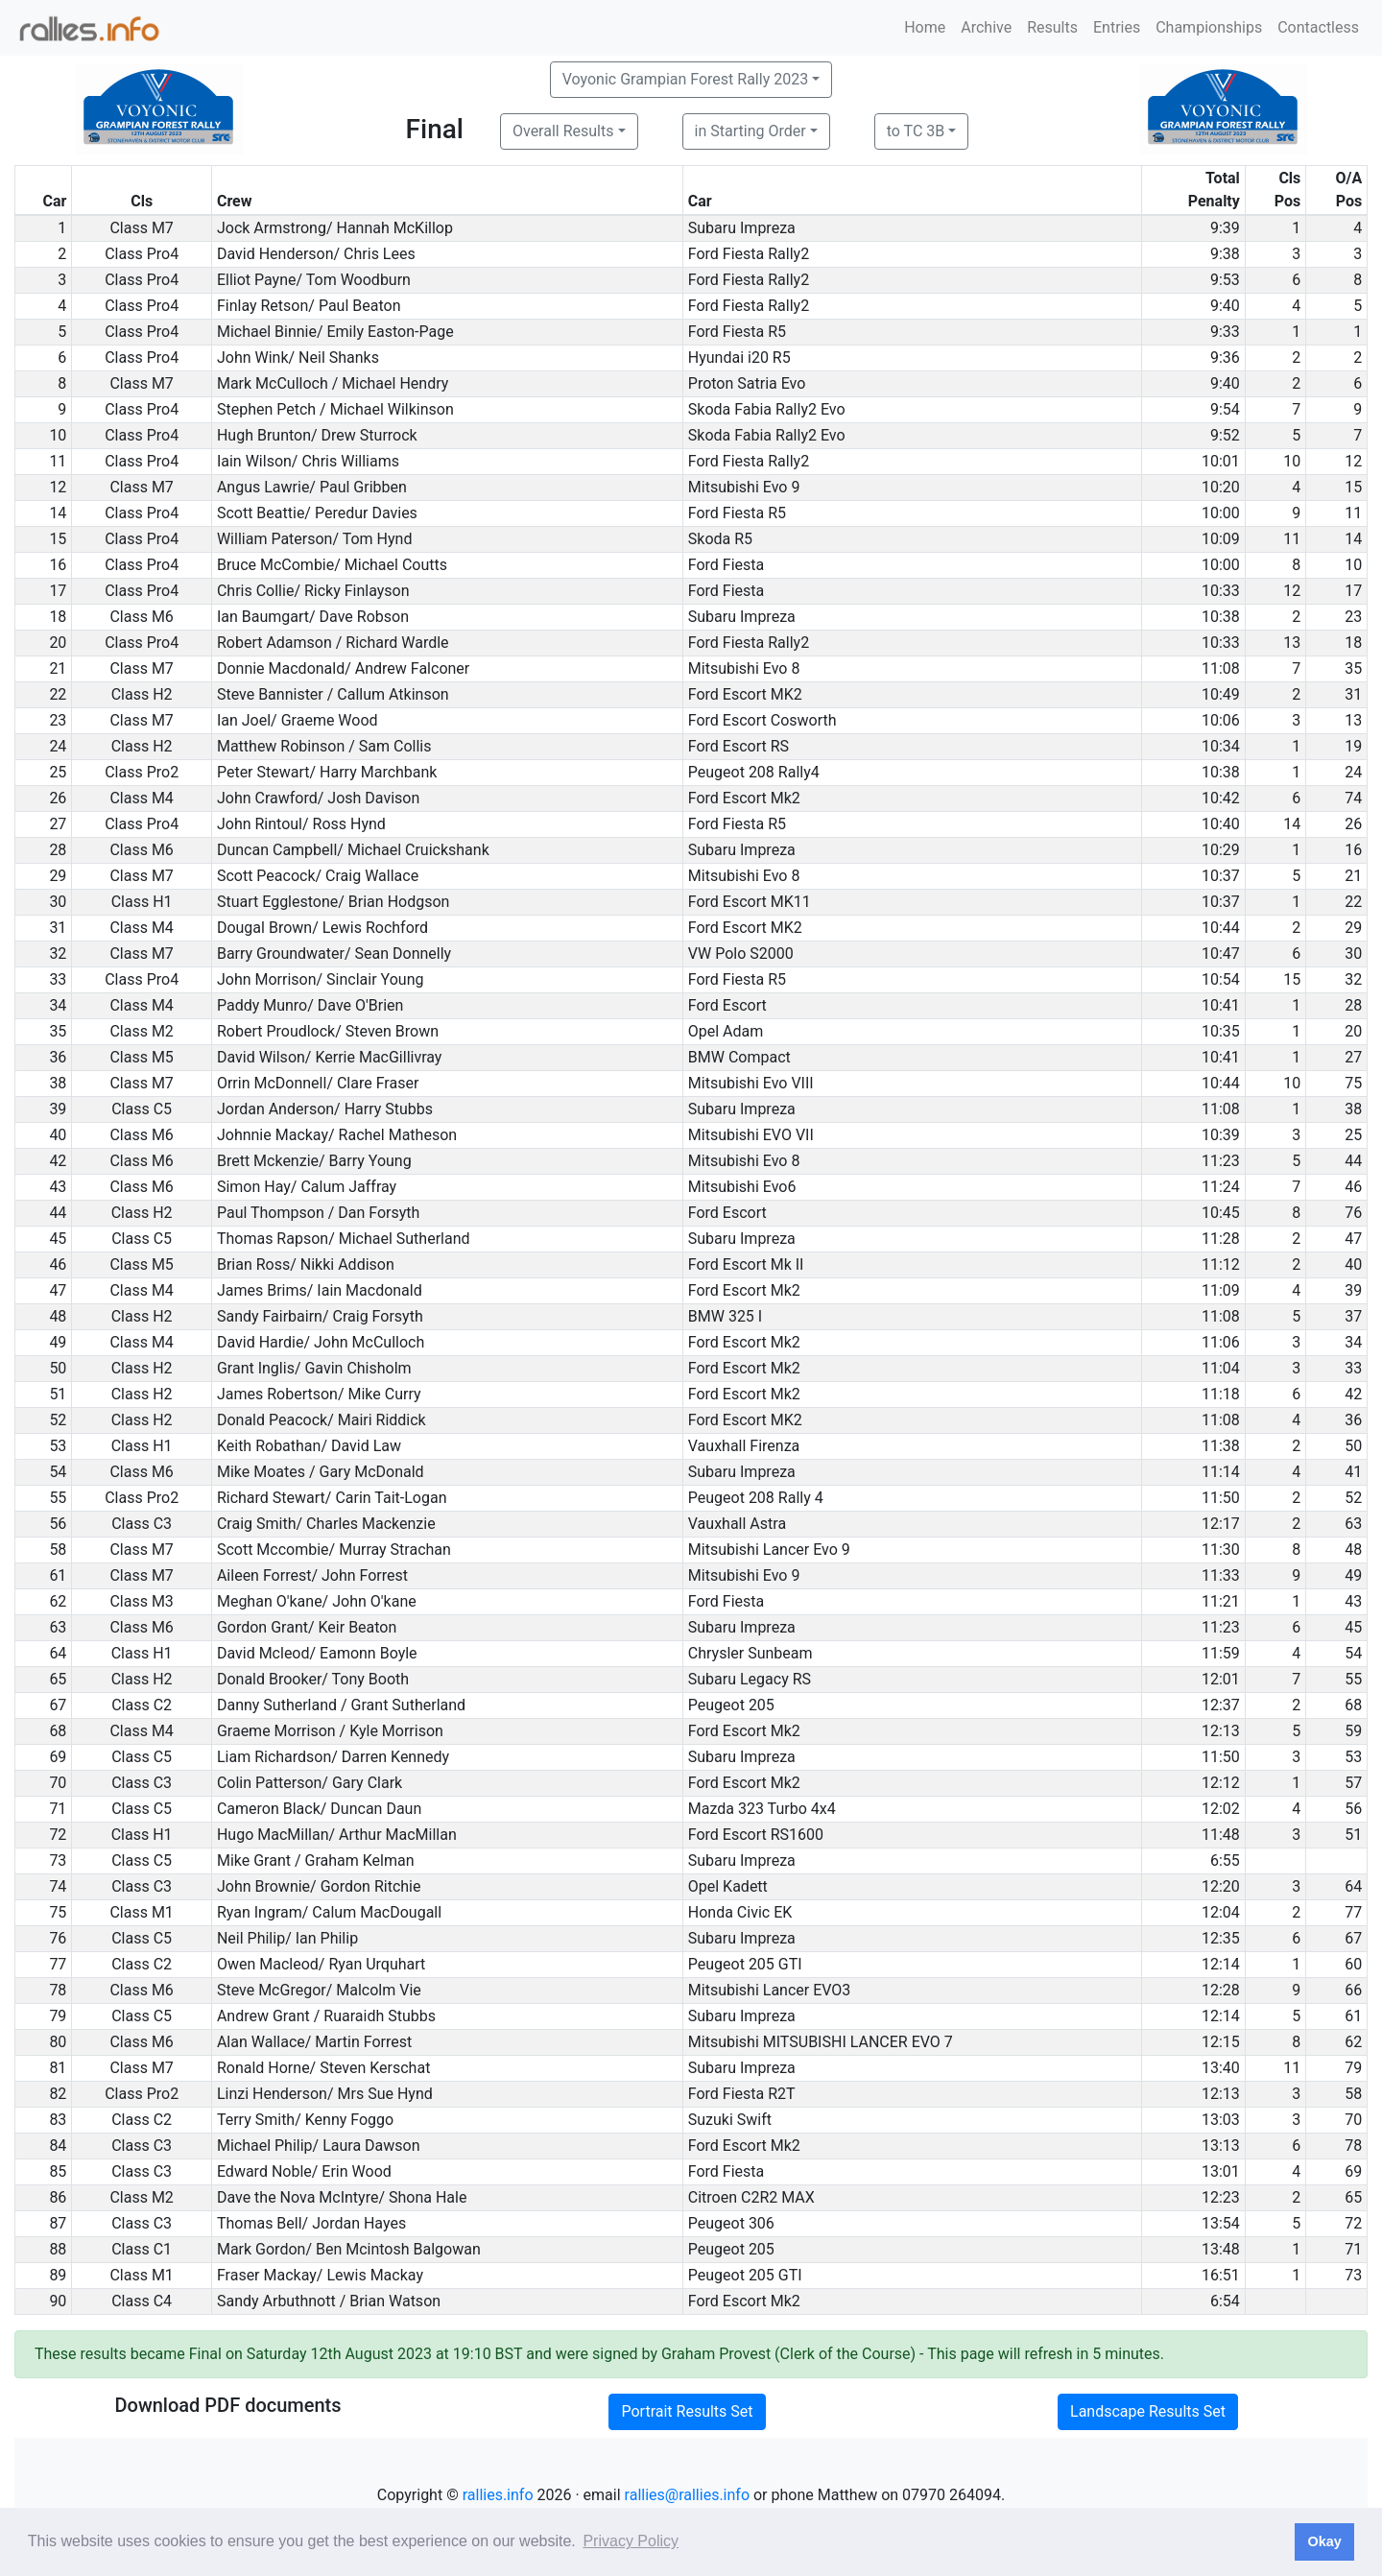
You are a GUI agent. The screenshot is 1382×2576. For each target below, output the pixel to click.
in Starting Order (750, 131)
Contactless (1318, 27)
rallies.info (498, 2495)
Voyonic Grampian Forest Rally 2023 (685, 79)
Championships (1209, 27)
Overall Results (563, 131)
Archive (986, 27)
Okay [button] (1324, 2541)
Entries (1116, 27)
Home (924, 27)
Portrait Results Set (686, 2411)
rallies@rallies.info (687, 2495)
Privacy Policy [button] (631, 2541)
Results (1052, 27)
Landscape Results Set (1148, 2411)
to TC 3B (916, 131)
